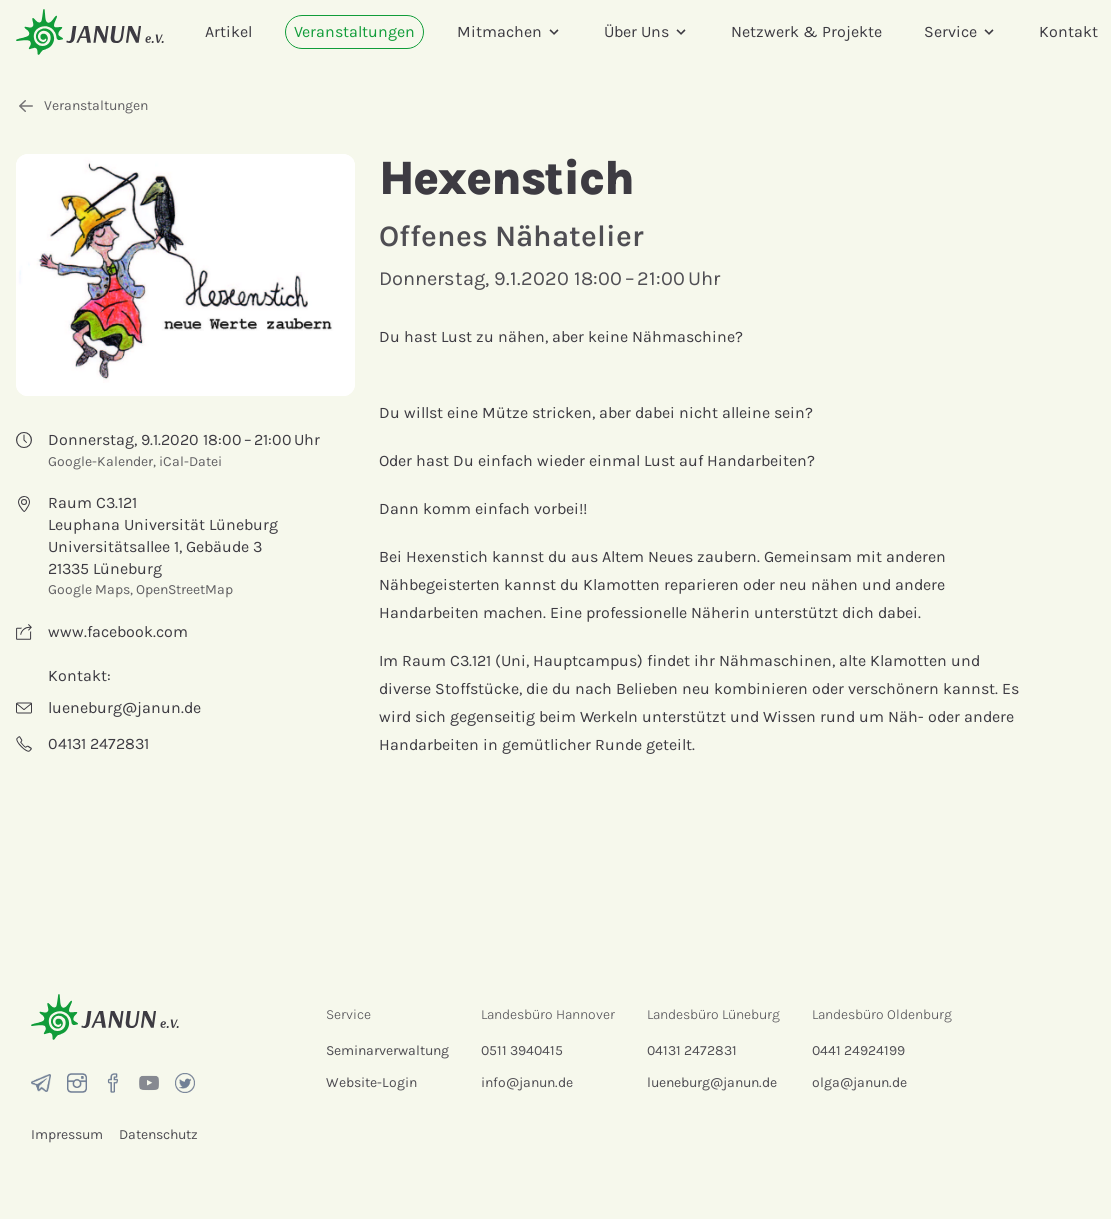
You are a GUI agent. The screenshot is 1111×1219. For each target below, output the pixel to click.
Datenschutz (158, 1134)
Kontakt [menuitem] (1068, 31)
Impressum (67, 1134)
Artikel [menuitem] (228, 31)
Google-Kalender (100, 461)
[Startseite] (90, 31)
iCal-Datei (190, 461)
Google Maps (89, 589)
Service (960, 31)
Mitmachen (509, 31)
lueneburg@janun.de (712, 1082)
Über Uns (646, 31)
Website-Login (371, 1082)
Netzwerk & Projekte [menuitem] (806, 31)
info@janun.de (527, 1082)
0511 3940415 (522, 1050)
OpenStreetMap (184, 589)
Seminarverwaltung (387, 1050)
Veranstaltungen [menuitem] (354, 31)
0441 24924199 (858, 1050)
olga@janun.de (859, 1082)
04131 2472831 (692, 1050)
